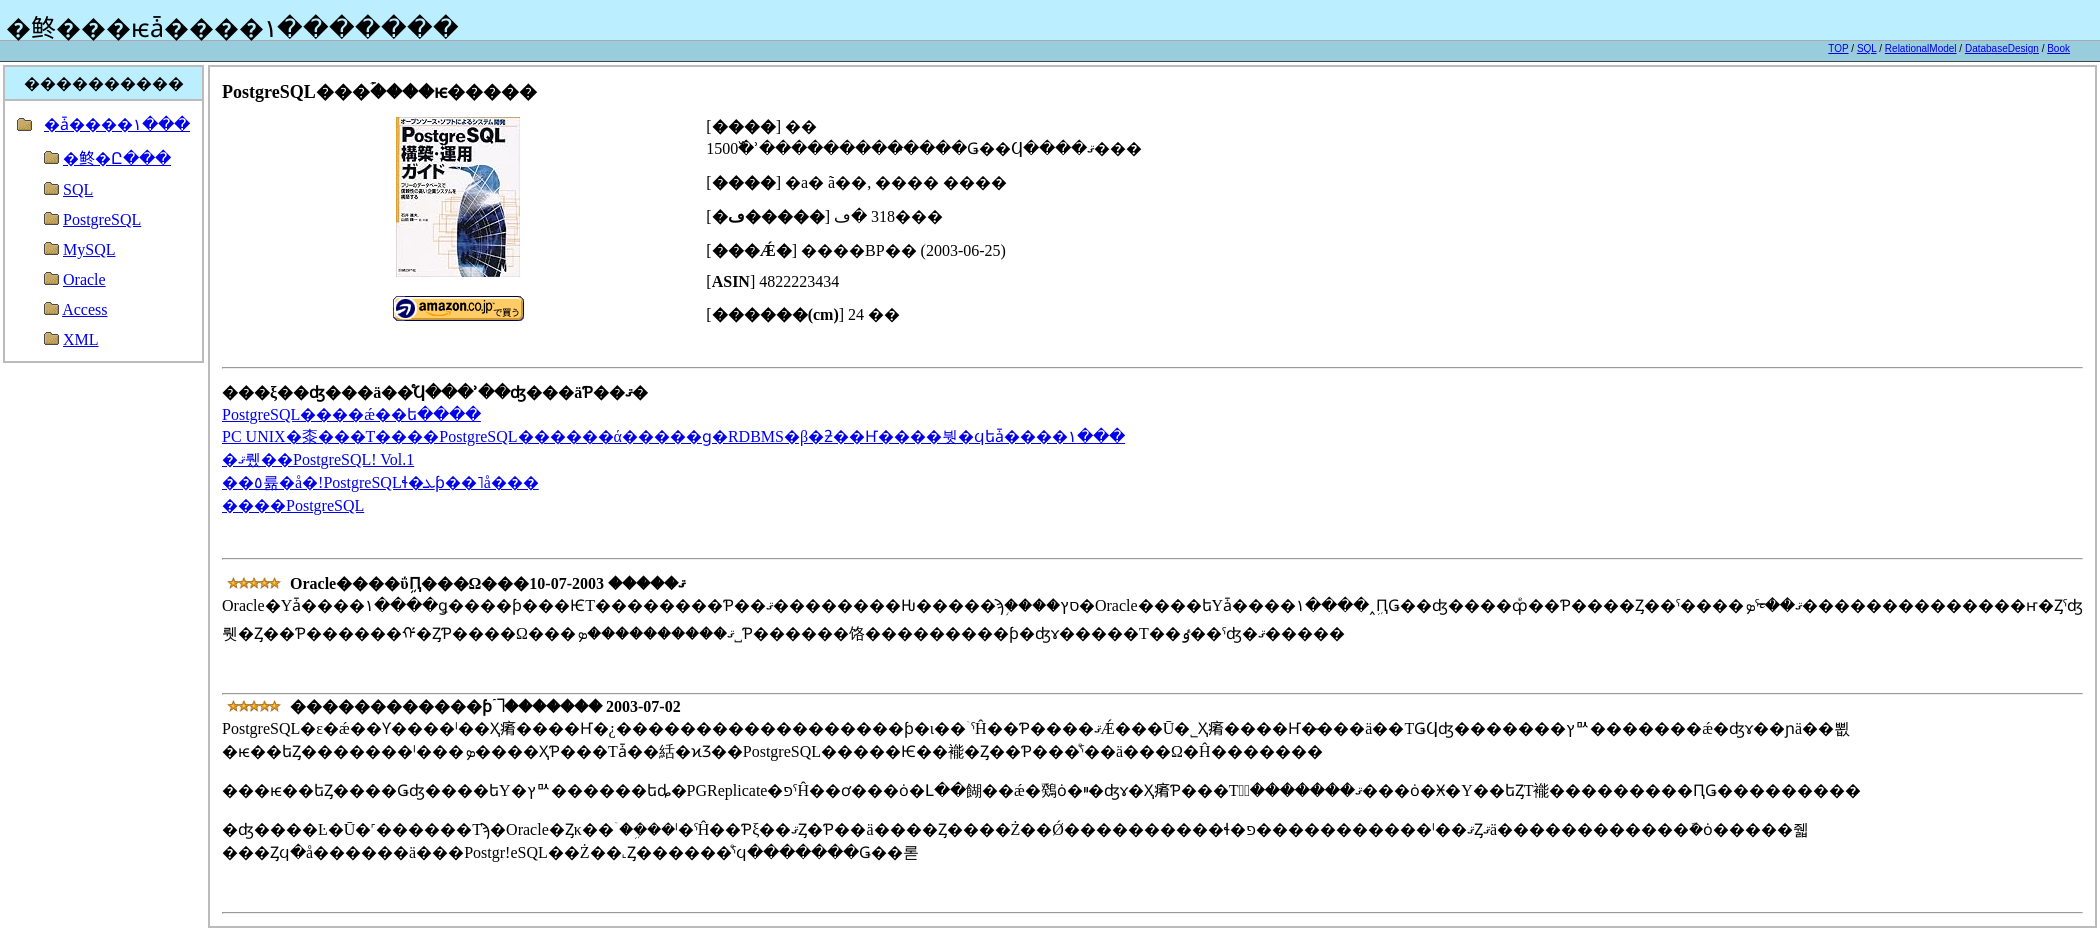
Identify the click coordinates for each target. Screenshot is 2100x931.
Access (84, 309)
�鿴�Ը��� (117, 158)
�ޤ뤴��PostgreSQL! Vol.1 (318, 459)
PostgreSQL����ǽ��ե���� (351, 414)
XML (81, 339)
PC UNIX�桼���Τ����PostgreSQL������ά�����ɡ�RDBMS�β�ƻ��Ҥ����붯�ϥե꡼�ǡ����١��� (673, 436)
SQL (1867, 48)
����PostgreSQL (293, 505)
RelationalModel (1921, 48)
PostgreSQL (102, 219)
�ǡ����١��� (117, 124)
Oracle (84, 279)
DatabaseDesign (2002, 48)
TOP (1838, 48)
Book (2058, 48)
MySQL (89, 249)
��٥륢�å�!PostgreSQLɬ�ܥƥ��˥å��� (380, 482)
